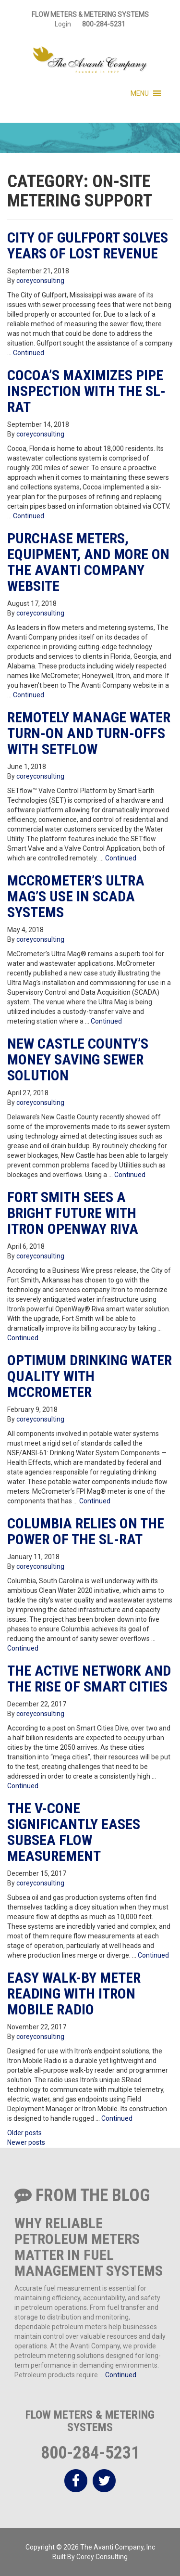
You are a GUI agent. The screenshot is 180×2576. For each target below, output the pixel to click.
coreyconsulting (40, 280)
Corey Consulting (102, 2557)
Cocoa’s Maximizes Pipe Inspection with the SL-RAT (86, 391)
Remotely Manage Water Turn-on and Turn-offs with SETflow (88, 733)
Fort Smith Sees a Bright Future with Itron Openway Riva (72, 1213)
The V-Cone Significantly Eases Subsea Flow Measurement (73, 1832)
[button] (140, 93)
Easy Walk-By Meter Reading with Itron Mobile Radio (74, 1993)
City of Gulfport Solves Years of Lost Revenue (87, 245)
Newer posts (26, 2142)
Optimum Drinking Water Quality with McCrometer (89, 1376)
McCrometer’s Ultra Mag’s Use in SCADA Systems (75, 896)
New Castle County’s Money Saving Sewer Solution (77, 1059)
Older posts (24, 2133)
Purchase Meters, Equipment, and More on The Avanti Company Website (88, 562)
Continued (28, 353)
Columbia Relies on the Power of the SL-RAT (85, 1531)
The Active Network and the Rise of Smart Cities (89, 1678)
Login (63, 24)
